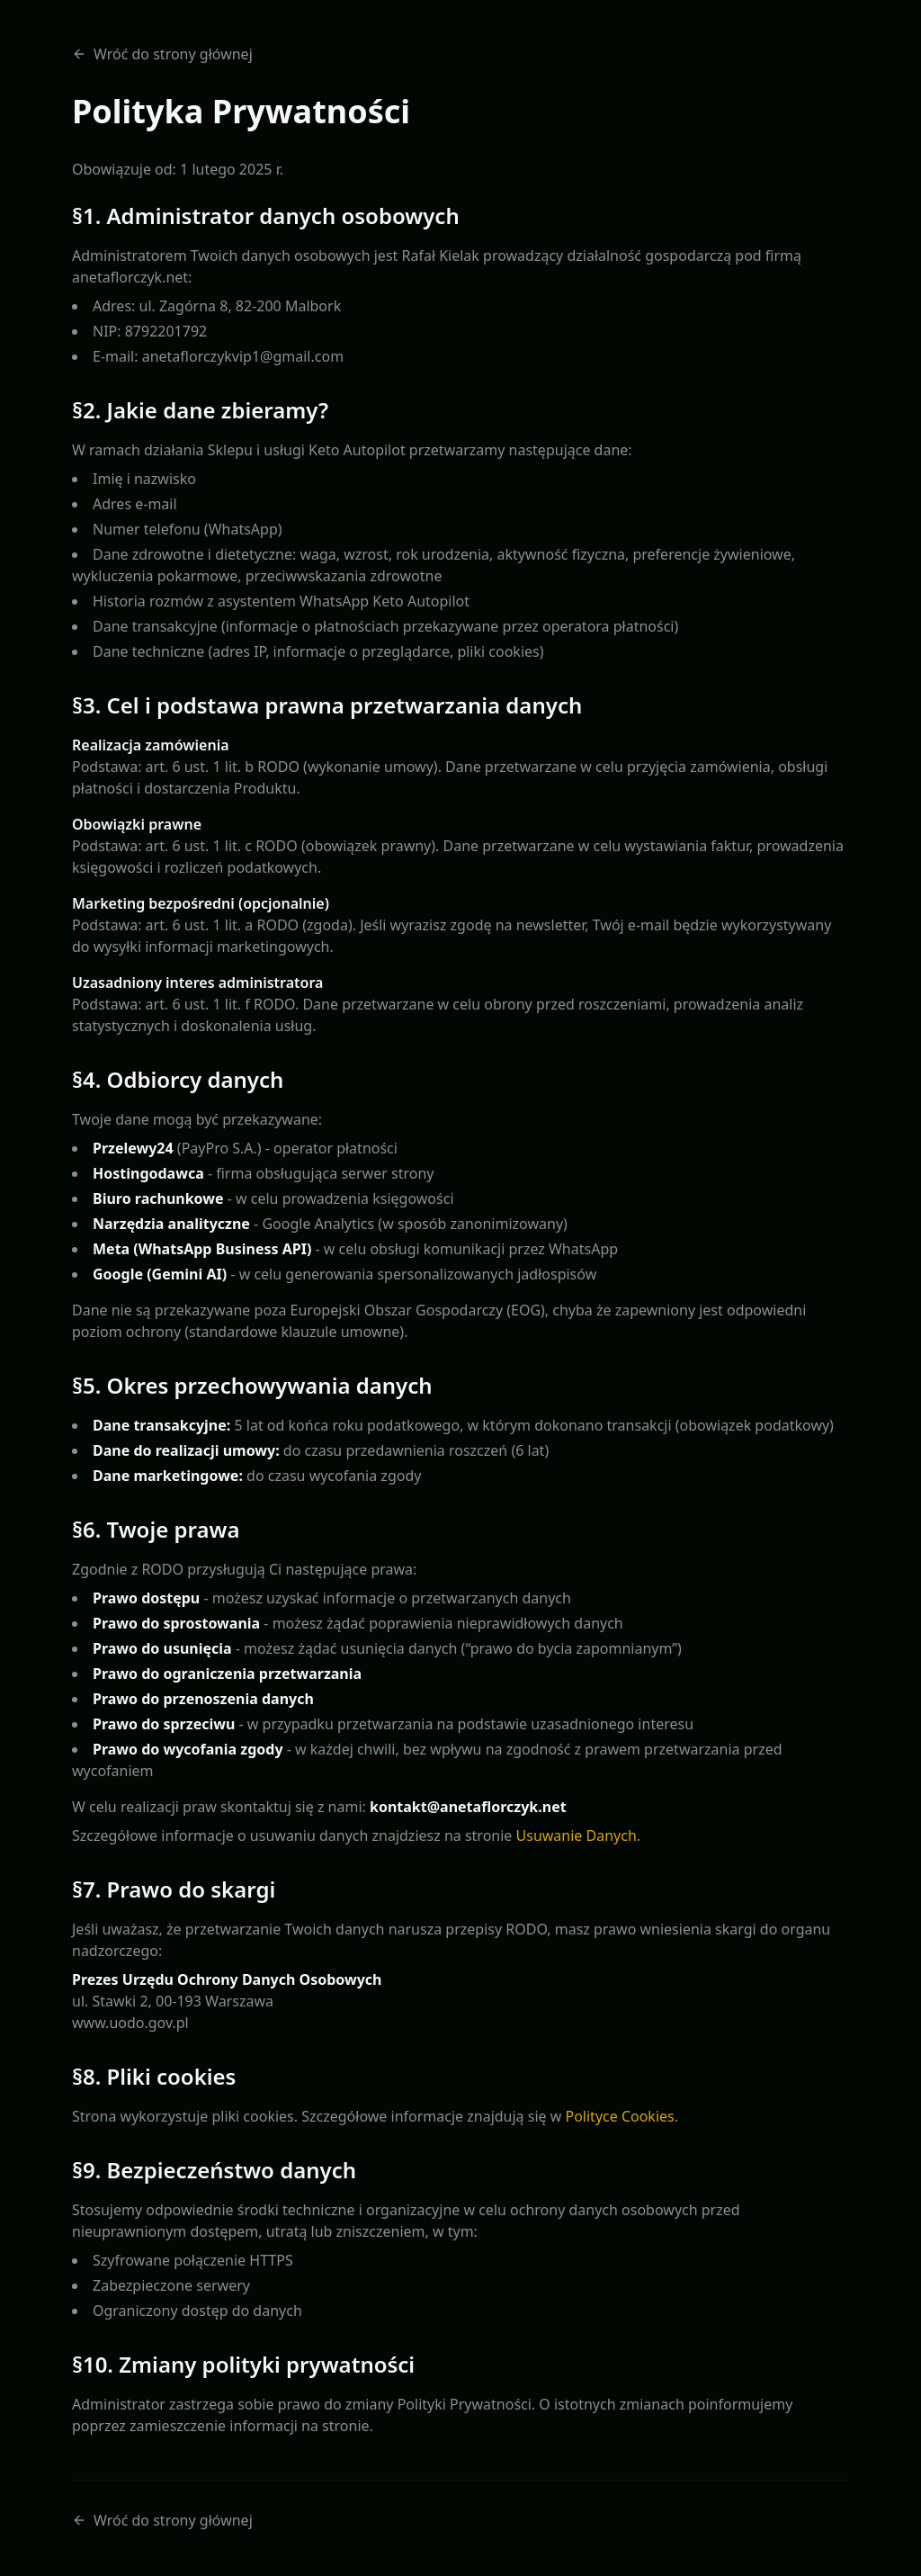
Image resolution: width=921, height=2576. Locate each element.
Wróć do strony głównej (162, 54)
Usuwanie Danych (576, 1835)
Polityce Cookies (619, 2116)
